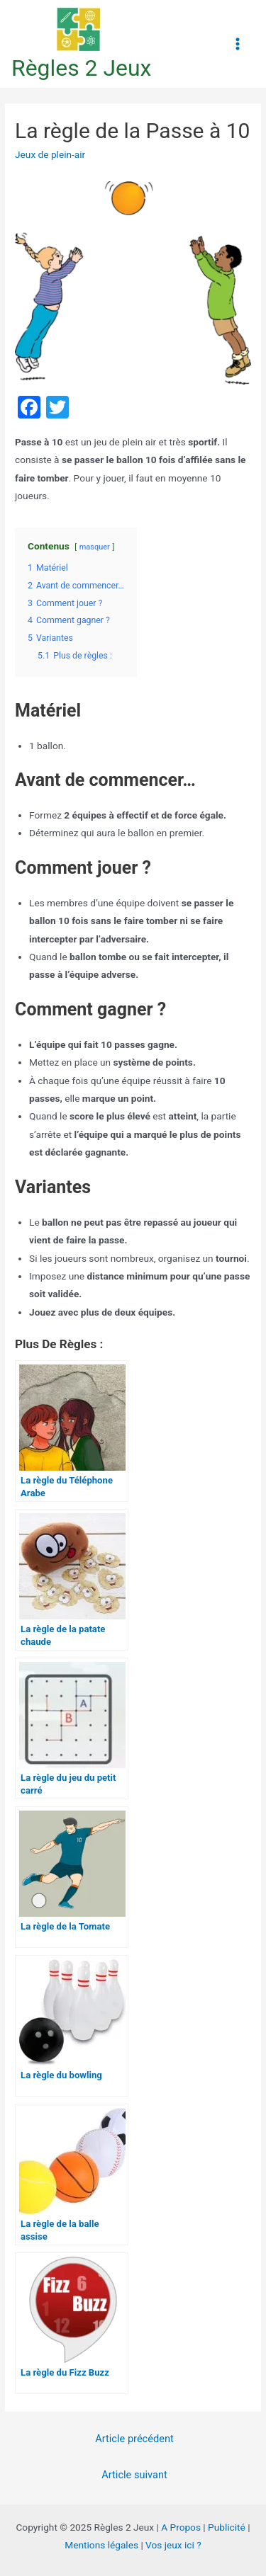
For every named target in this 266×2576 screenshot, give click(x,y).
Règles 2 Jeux (81, 68)
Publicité (226, 2527)
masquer (94, 547)
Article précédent (134, 2438)
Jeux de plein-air (50, 154)
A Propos (181, 2527)
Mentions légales (101, 2545)
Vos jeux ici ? (173, 2545)
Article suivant (134, 2474)
